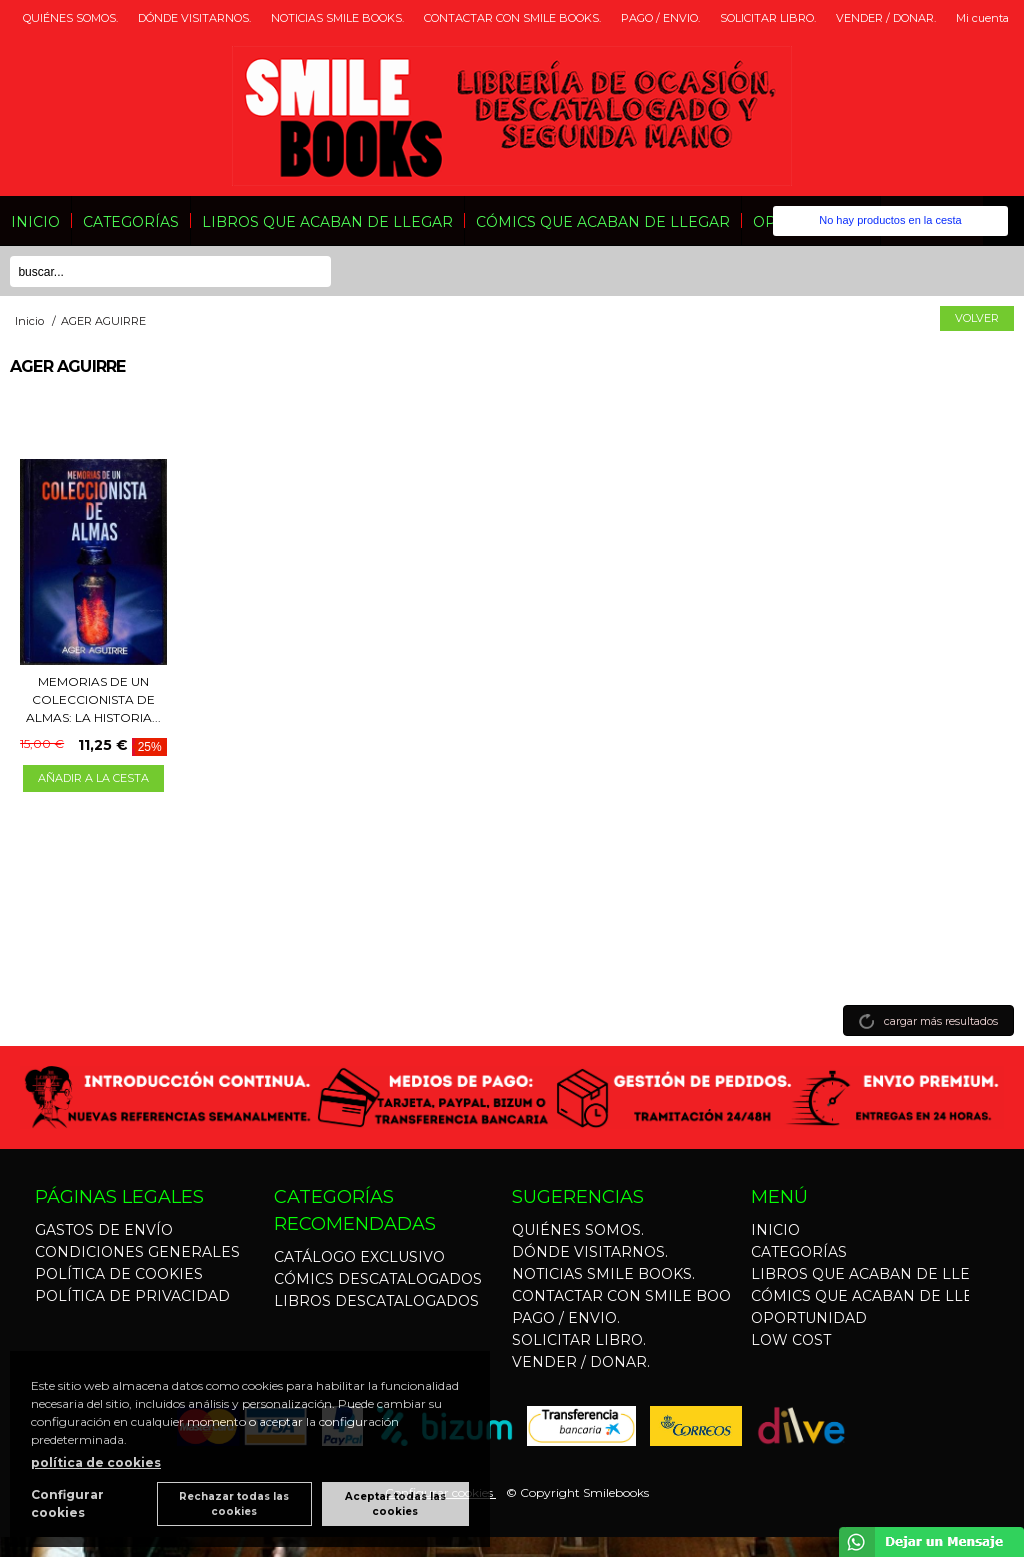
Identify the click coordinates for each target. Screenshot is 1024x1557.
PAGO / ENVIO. (660, 18)
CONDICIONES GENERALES (137, 1252)
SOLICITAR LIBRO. (768, 18)
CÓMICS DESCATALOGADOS (378, 1279)
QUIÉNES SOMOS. (70, 18)
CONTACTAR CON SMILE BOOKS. (512, 18)
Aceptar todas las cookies (395, 1504)
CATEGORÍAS (131, 222)
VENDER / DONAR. (886, 18)
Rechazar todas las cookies (234, 1504)
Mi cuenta (982, 18)
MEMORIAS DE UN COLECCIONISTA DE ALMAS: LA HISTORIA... (93, 699)
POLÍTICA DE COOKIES (119, 1274)
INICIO (35, 222)
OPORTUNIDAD (809, 1318)
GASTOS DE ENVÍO (104, 1230)
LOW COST (791, 1340)
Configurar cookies (67, 1503)
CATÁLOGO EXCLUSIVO (359, 1257)
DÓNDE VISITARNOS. (194, 18)
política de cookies (96, 1462)
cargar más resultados (941, 1021)
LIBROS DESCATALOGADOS (376, 1301)
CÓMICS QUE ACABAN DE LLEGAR (603, 222)
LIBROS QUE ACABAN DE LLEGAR (327, 222)
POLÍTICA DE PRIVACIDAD (132, 1296)
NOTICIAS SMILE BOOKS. (337, 18)
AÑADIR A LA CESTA (93, 778)
